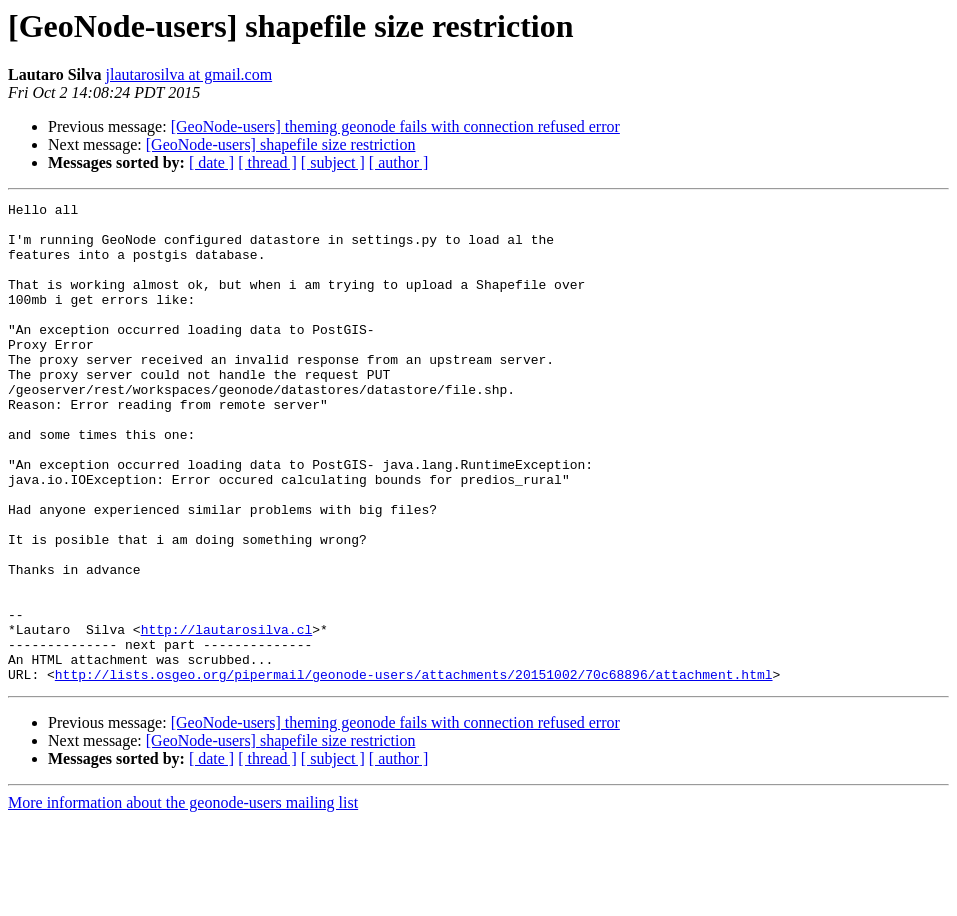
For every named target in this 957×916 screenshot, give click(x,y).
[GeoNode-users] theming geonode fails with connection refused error (395, 126)
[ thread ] (267, 162)
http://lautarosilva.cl (227, 716)
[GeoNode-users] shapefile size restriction (281, 144)
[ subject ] (333, 162)
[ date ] (211, 162)
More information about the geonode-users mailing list (183, 898)
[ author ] (399, 162)
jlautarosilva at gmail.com (189, 74)
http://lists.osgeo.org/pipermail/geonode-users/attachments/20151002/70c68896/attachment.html (414, 770)
